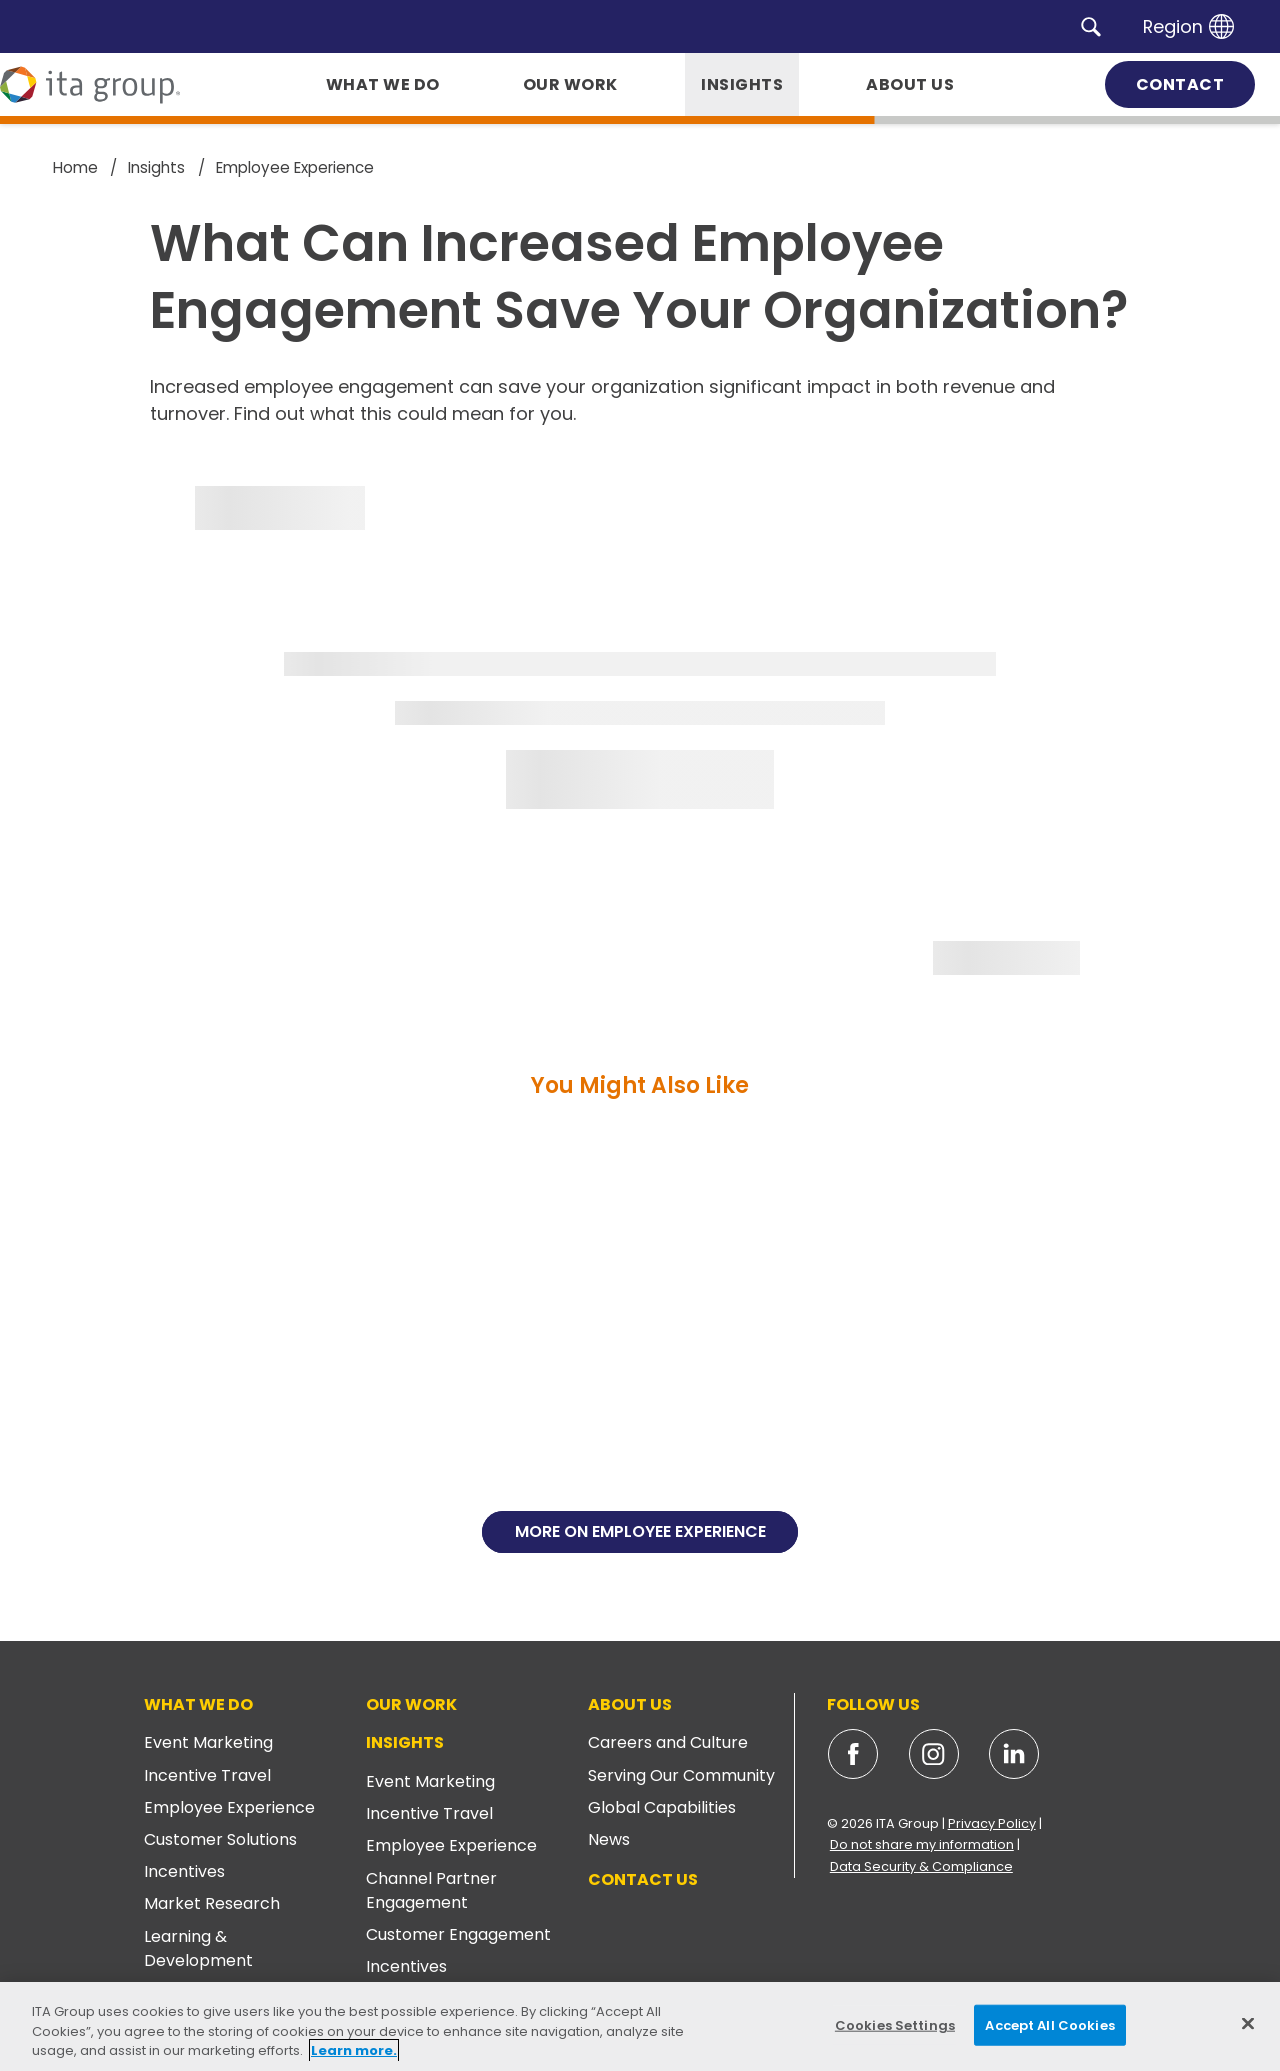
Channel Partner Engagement (431, 1890)
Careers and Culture (668, 1742)
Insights (405, 1742)
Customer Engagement (458, 1934)
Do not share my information (922, 1844)
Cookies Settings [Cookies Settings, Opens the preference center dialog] (895, 2024)
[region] (640, 2026)
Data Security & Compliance (921, 1866)
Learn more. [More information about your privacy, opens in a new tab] (354, 2050)
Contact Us (643, 1879)
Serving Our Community (681, 1775)
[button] (1091, 26)
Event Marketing (208, 1742)
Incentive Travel (207, 1775)
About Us (630, 1704)
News (609, 1839)
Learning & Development (198, 1948)
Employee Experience (229, 1807)
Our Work (411, 1704)
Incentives (184, 1871)
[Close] (1248, 2023)
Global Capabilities (662, 1807)
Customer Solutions (220, 1839)
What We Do (198, 1704)
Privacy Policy (992, 1823)
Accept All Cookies (1049, 2024)
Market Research (212, 1903)
